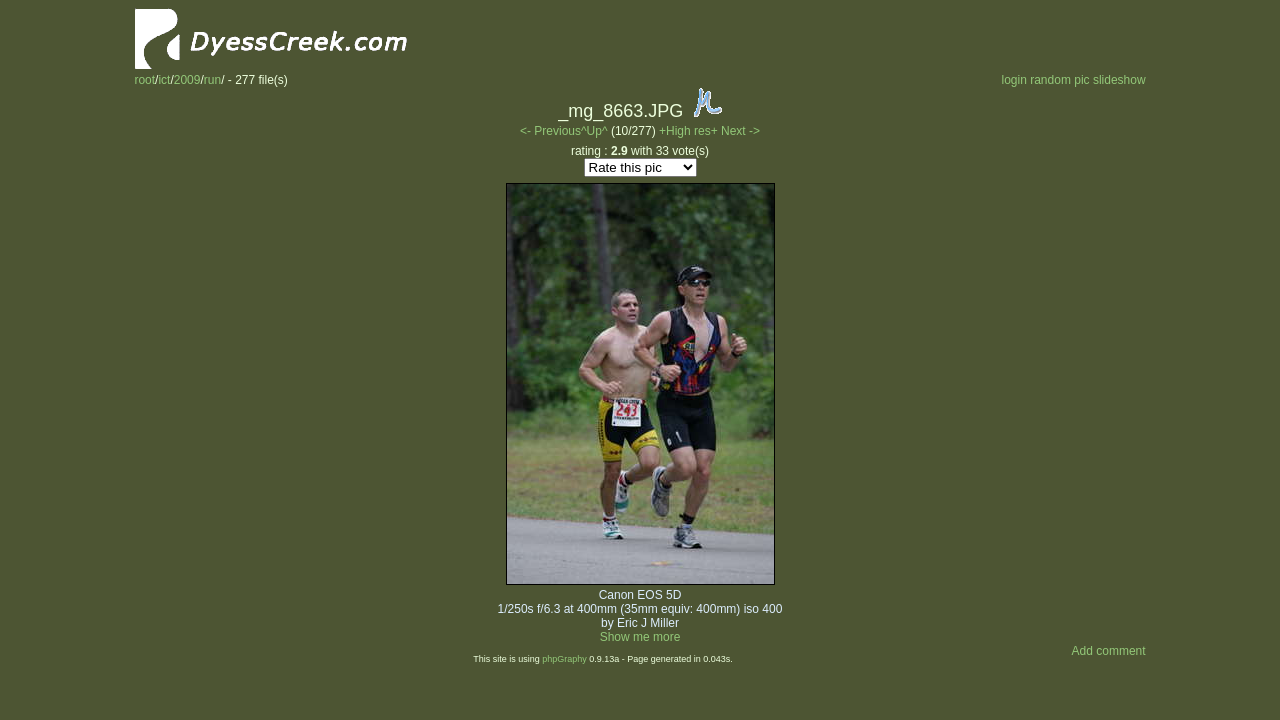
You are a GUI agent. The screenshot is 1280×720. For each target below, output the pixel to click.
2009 (187, 80)
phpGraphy (564, 659)
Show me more (640, 637)
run (212, 80)
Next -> (740, 131)
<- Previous (550, 131)
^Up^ (594, 131)
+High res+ (690, 131)
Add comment (1109, 651)
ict (164, 80)
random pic (1059, 80)
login (1013, 80)
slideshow (1119, 80)
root (144, 80)
